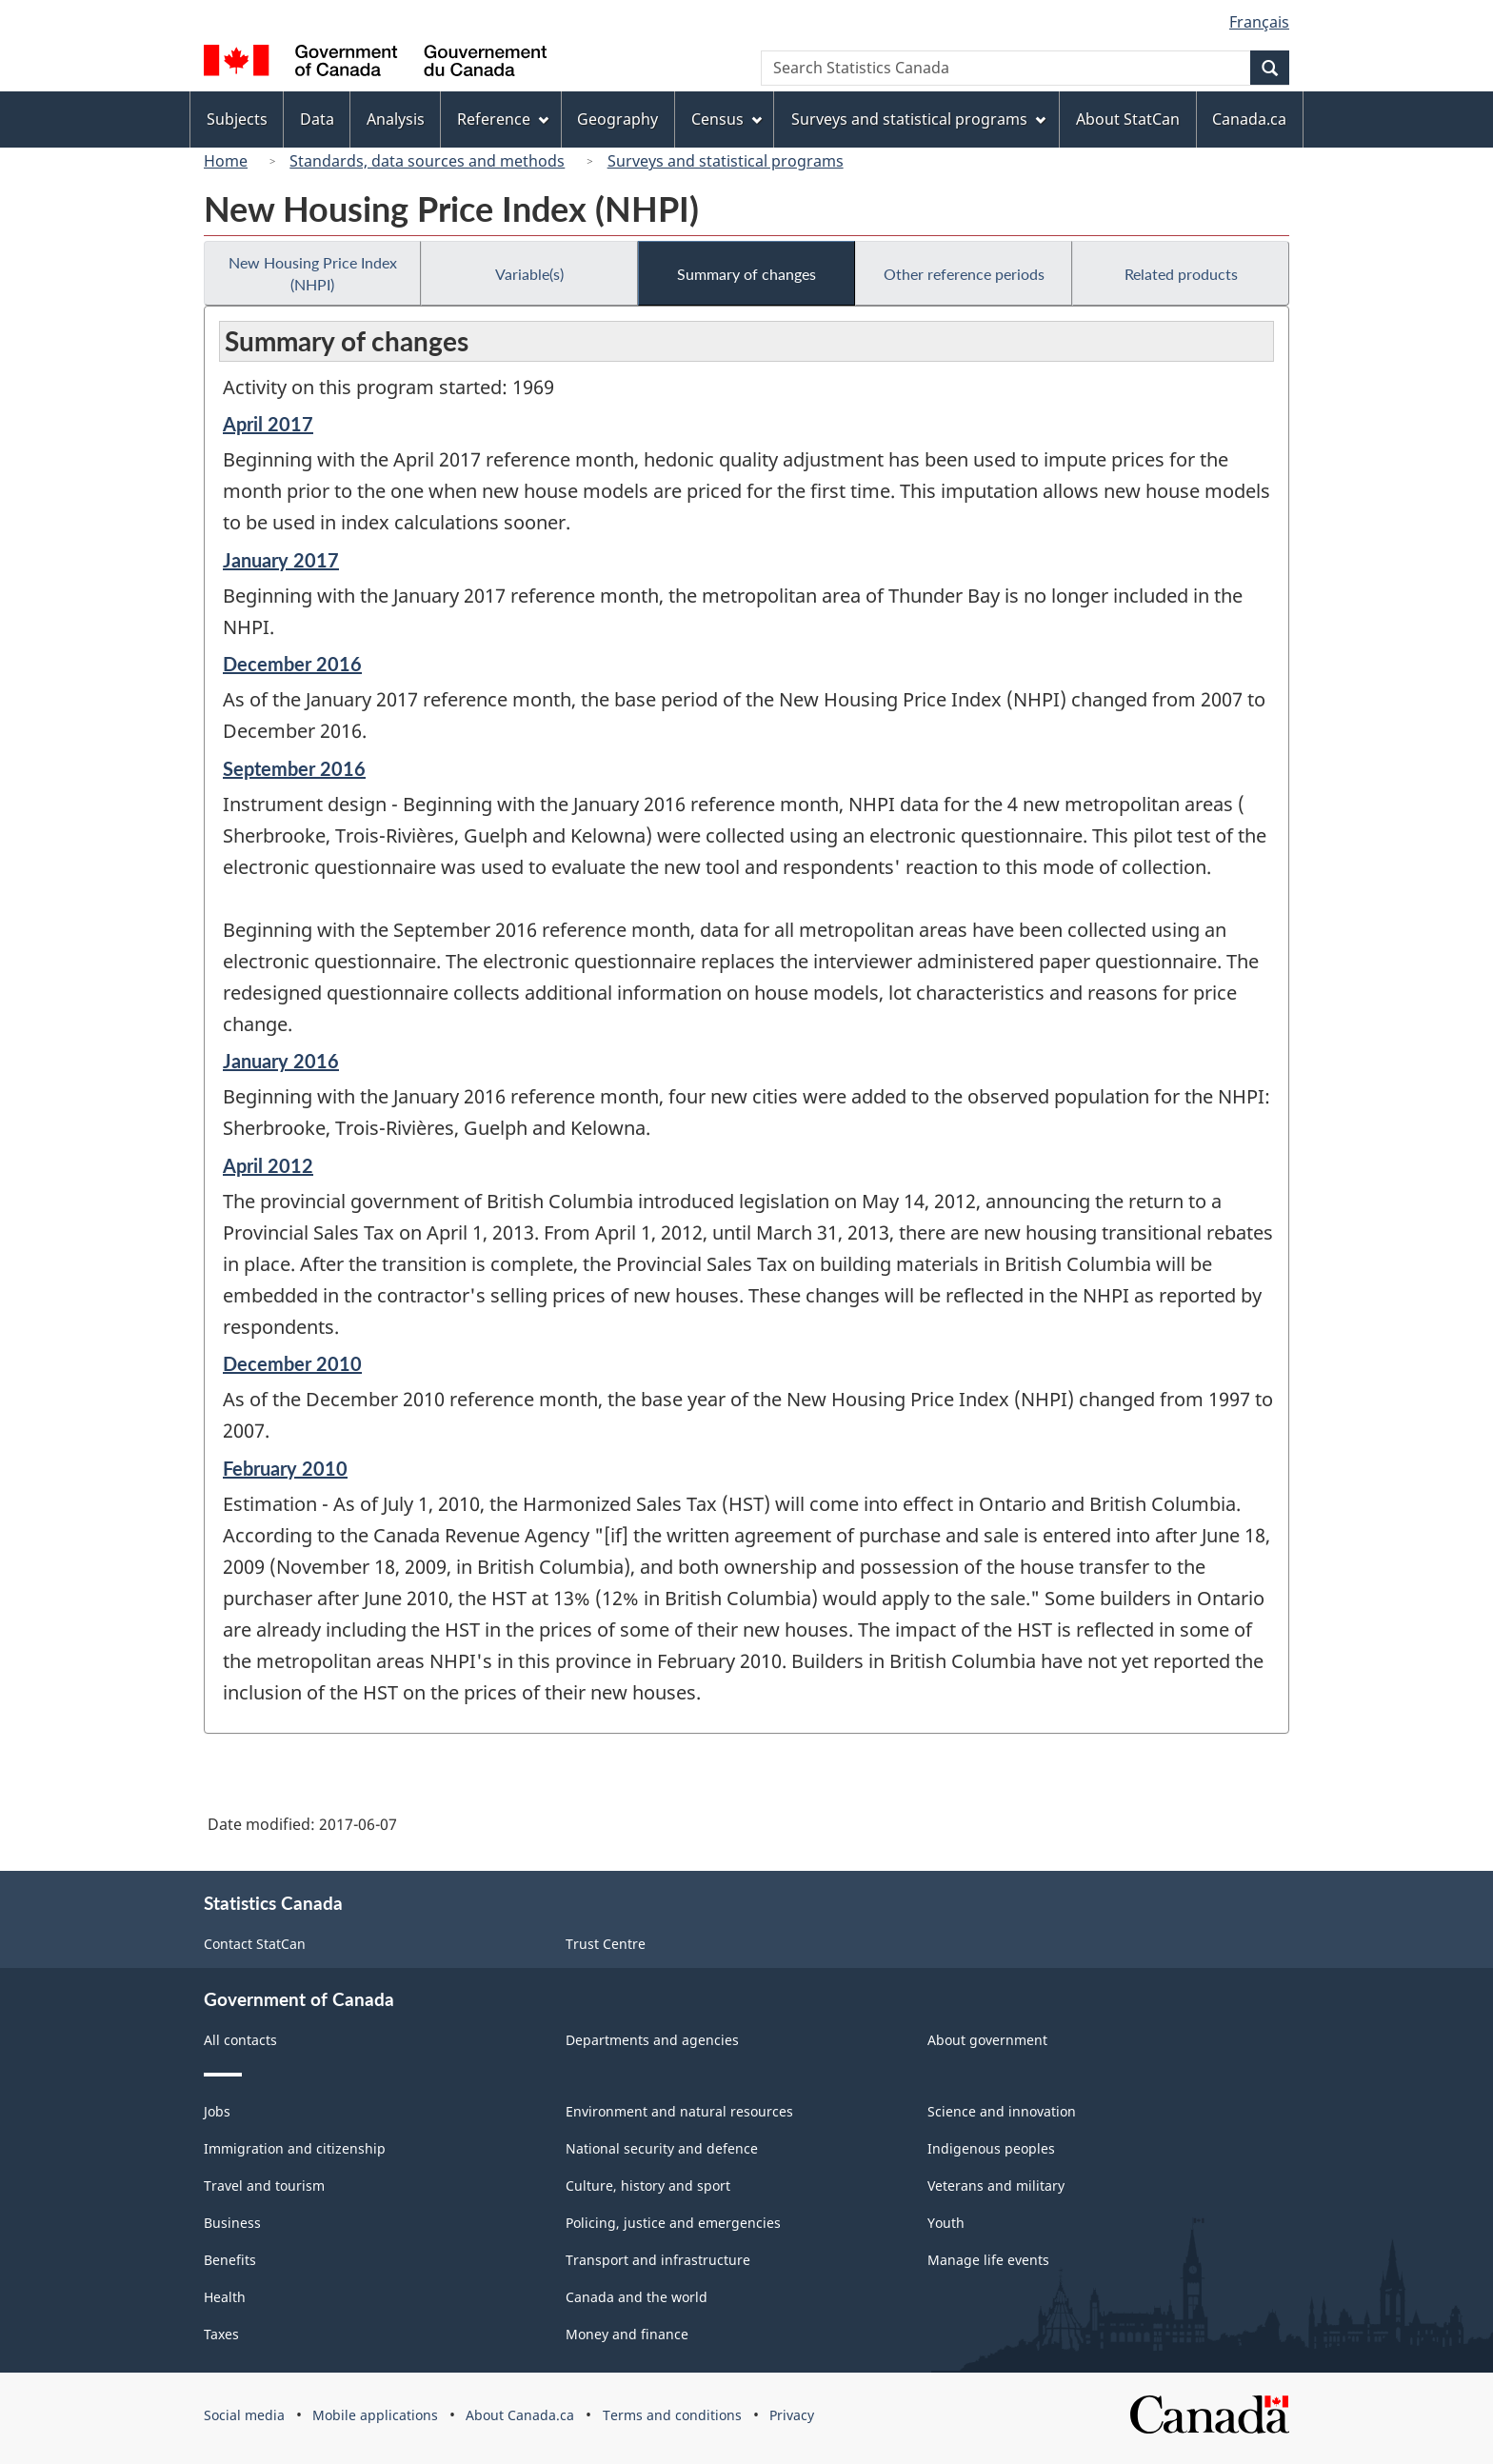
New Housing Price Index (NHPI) (313, 273)
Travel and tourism (264, 2185)
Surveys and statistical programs (725, 160)
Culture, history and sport (648, 2185)
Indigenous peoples (991, 2148)
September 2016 (294, 768)
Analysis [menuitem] (396, 119)
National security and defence (662, 2148)
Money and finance (627, 2334)
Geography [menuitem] (617, 119)
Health (225, 2297)
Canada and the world (636, 2297)
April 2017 (268, 423)
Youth (946, 2223)
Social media (244, 2415)
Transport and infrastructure (658, 2260)
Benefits (230, 2260)
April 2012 (268, 1165)
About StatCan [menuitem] (1128, 119)
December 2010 (292, 1363)
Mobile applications (375, 2415)
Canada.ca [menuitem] (1249, 119)
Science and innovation (1001, 2111)
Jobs (217, 2111)
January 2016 (281, 1060)
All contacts (240, 2040)
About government (987, 2040)
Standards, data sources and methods (427, 160)
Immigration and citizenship (295, 2148)
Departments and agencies (652, 2040)
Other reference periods (964, 274)
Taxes (221, 2334)
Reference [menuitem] (502, 119)
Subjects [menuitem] (237, 119)
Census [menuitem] (726, 119)
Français (1259, 21)
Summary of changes (746, 274)
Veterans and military (996, 2185)
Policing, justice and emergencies (673, 2223)
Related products (1181, 274)
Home (226, 160)
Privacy (791, 2415)
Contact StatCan (255, 1944)
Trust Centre (606, 1944)
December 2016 (292, 663)
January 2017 (281, 559)
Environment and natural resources (679, 2111)
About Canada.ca (520, 2415)
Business (232, 2223)
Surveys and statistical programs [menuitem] (918, 119)
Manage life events (988, 2260)
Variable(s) (529, 274)
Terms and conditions (672, 2415)
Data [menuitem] (317, 119)
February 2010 (285, 1468)
